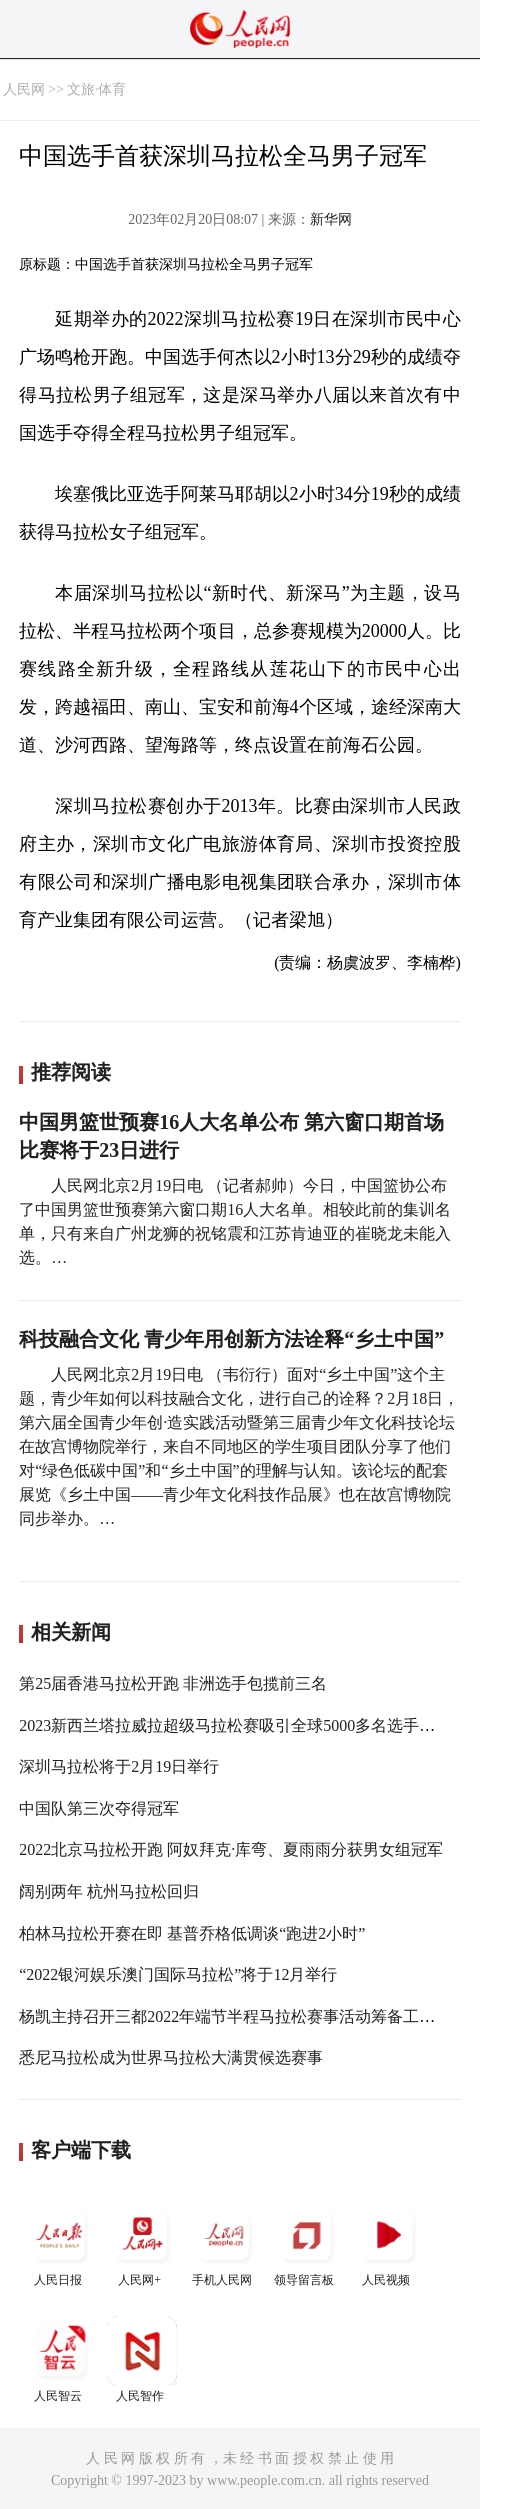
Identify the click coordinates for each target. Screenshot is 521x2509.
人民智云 (60, 2359)
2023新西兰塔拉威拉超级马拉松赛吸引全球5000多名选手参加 (235, 1725)
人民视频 (388, 2243)
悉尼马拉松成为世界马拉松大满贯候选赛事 (171, 2057)
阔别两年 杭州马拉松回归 (109, 1891)
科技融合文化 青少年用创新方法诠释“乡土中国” (231, 1339)
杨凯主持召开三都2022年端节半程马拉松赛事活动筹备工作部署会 (251, 2016)
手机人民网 (224, 2243)
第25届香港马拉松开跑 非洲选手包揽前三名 (173, 1683)
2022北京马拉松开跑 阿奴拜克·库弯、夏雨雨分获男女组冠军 (231, 1849)
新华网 (331, 219)
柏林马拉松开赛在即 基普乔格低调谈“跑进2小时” (192, 1933)
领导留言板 (306, 2243)
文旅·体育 (97, 89)
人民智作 (142, 2359)
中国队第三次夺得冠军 (99, 1808)
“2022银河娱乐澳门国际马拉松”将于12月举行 (178, 1974)
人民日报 (60, 2243)
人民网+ (142, 2243)
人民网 (24, 89)
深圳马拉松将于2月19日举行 (119, 1766)
